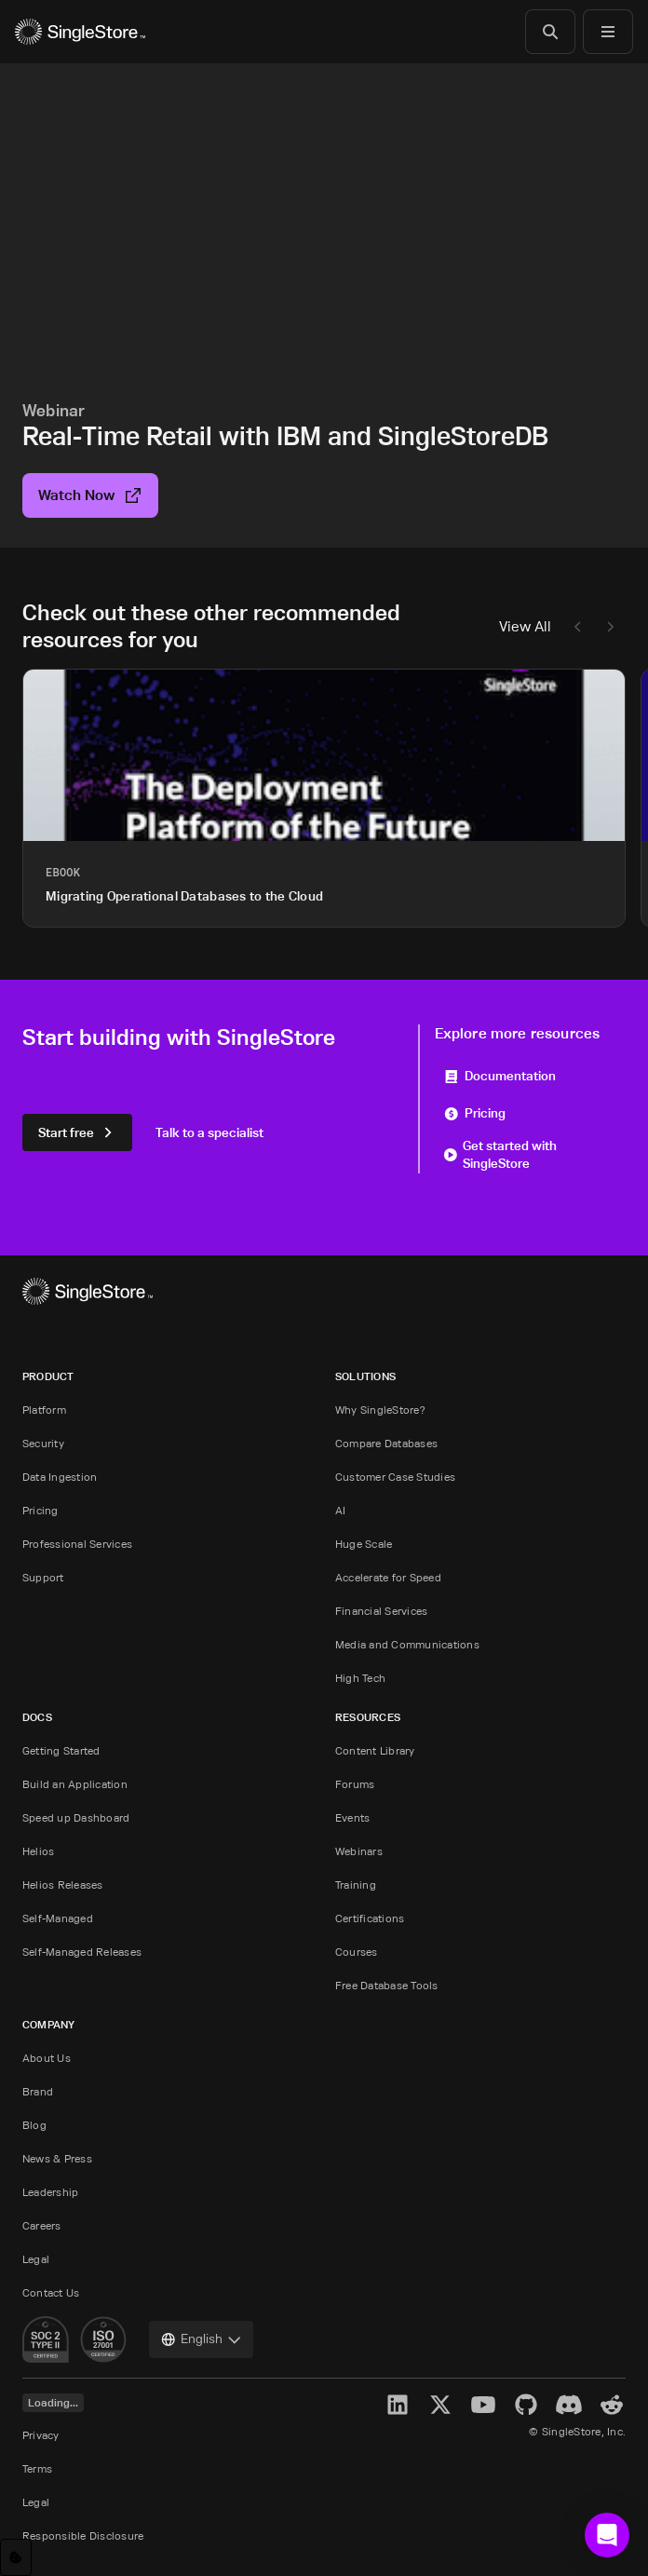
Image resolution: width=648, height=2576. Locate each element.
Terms (37, 2468)
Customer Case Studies (395, 1477)
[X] (440, 2404)
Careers (41, 2225)
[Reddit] (612, 2404)
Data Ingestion (59, 1477)
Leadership (50, 2192)
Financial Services (381, 1611)
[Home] (80, 31)
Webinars (359, 1851)
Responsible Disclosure (82, 2535)
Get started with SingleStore (500, 1154)
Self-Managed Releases (82, 1952)
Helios (38, 1851)
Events (352, 1817)
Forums (354, 1784)
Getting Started (61, 1750)
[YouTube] (483, 2404)
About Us (46, 2058)
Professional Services (77, 1544)
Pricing (474, 1112)
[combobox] (201, 2339)
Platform (44, 1410)
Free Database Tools (387, 1985)
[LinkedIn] (398, 2404)
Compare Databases (386, 1443)
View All (525, 626)
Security (43, 1443)
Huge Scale (363, 1544)
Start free (77, 1132)
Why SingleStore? (380, 1410)
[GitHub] (526, 2404)
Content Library (375, 1750)
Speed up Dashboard (75, 1817)
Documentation (500, 1075)
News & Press (57, 2158)
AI (340, 1510)
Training (355, 1884)
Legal (35, 2259)
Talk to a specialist (209, 1132)
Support (43, 1577)
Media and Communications (407, 1644)
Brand (37, 2091)
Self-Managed (57, 1918)
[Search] (550, 31)
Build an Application (75, 1784)
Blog (34, 2125)
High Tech (360, 1678)
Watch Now (90, 495)
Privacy (41, 2435)
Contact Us (50, 2292)
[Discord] (569, 2404)
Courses (356, 1952)
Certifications (369, 1918)
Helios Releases (62, 1884)
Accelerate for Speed (388, 1577)
